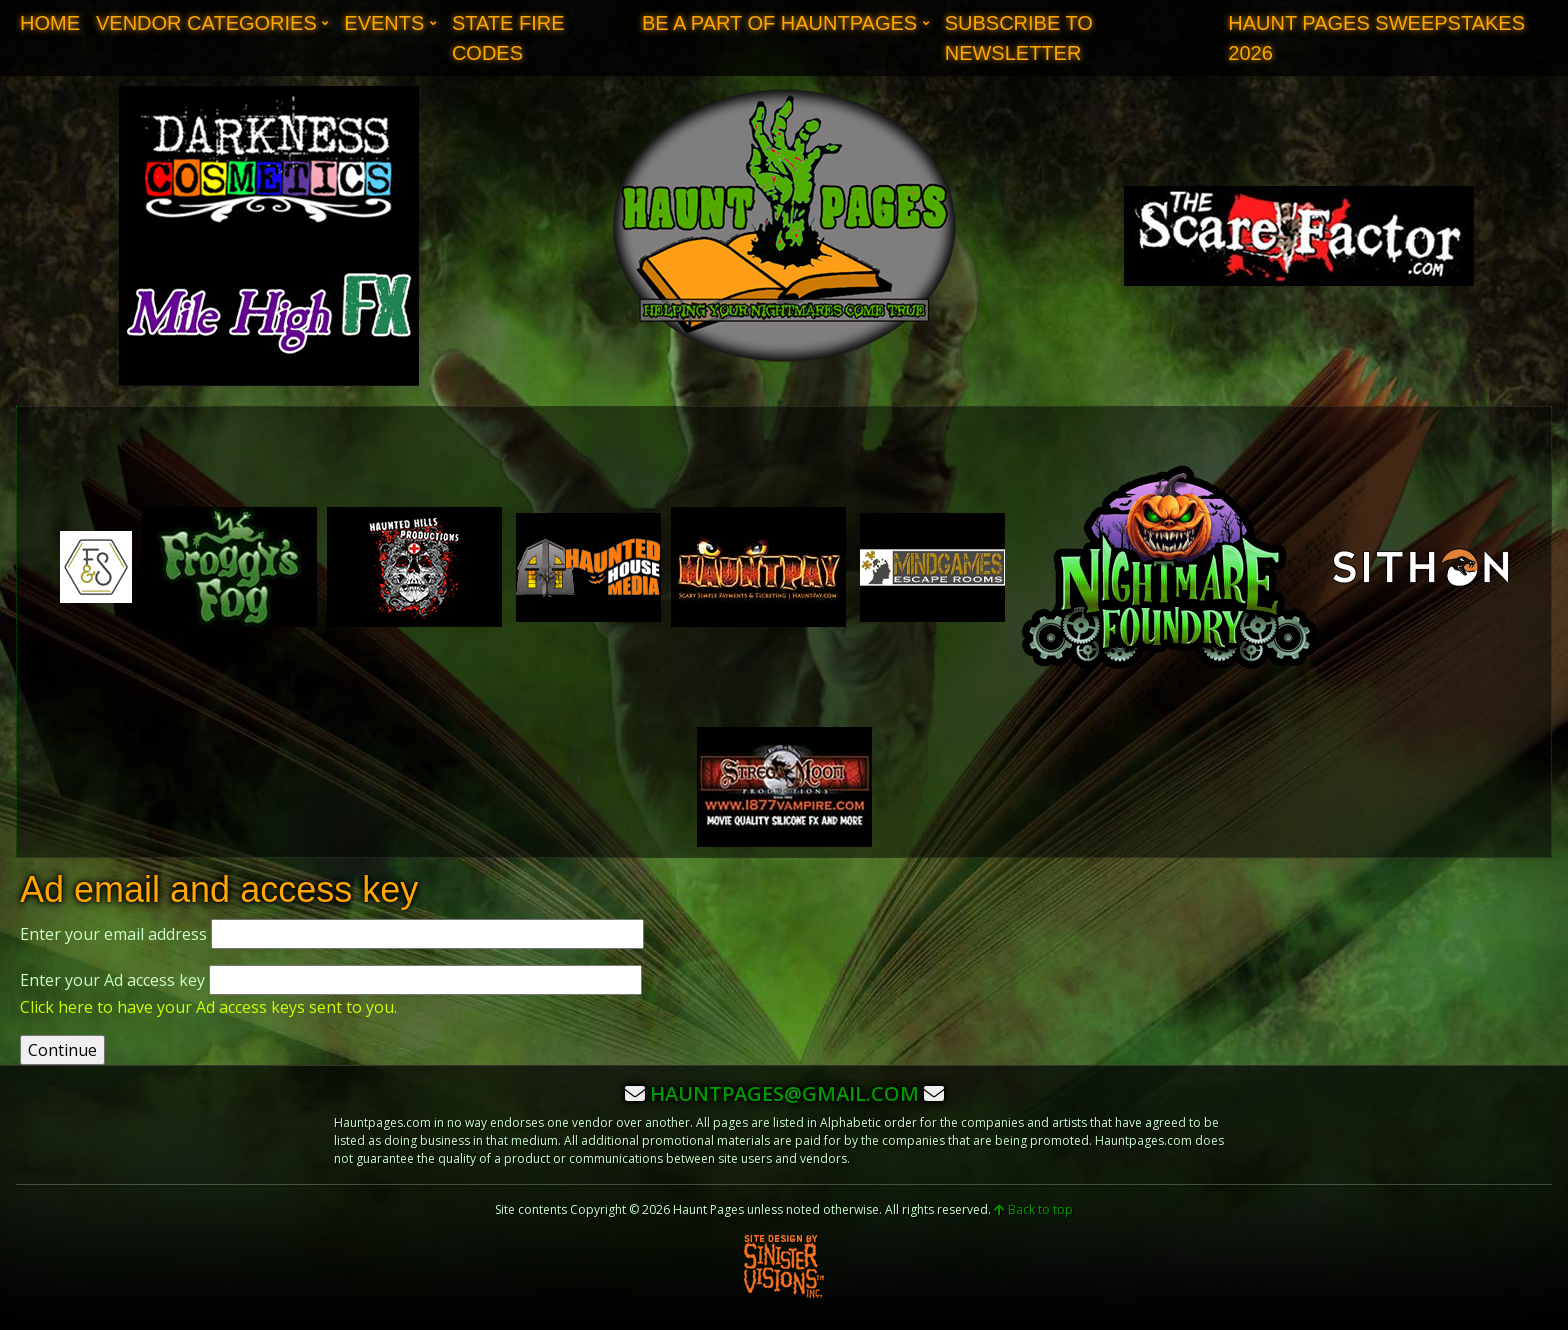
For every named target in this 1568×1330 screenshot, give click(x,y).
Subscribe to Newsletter (1019, 38)
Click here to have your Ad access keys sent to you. (208, 1007)
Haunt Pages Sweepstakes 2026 (1376, 38)
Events (384, 23)
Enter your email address (113, 934)
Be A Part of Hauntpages (779, 23)
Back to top (1033, 1209)
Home (50, 23)
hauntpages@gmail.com (784, 1093)
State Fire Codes (508, 38)
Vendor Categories (206, 23)
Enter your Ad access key (112, 980)
